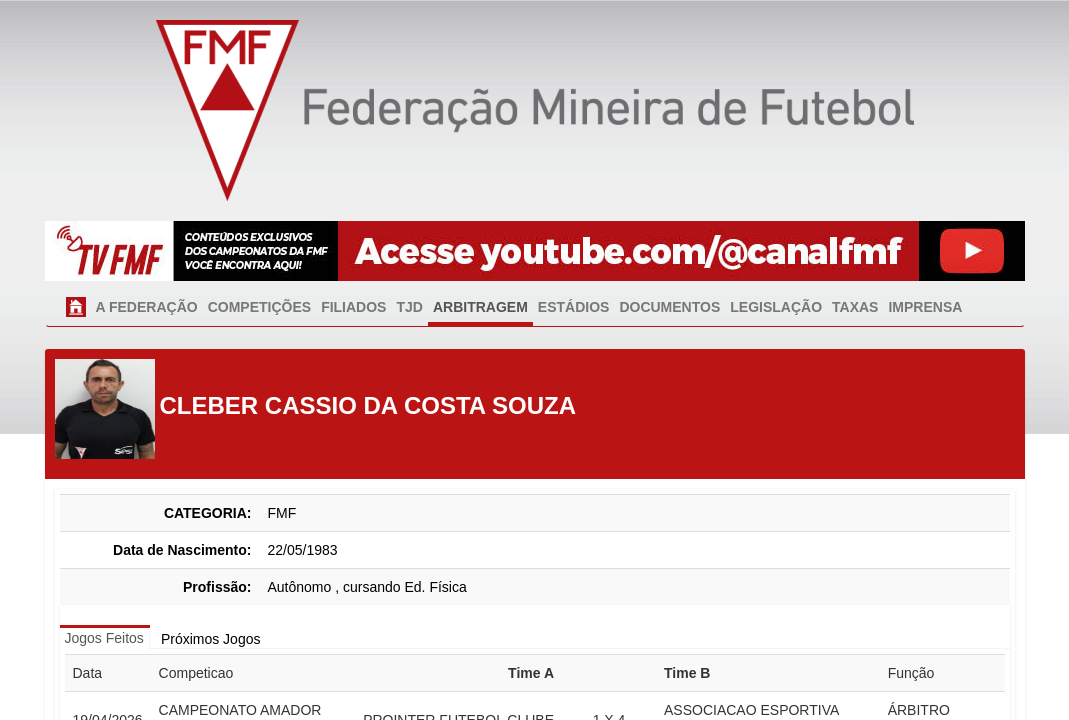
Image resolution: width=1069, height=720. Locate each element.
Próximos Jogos (211, 639)
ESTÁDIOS (574, 307)
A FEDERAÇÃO (147, 307)
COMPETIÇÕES (259, 307)
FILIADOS (353, 307)
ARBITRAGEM (480, 307)
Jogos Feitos (104, 638)
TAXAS (855, 307)
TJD (409, 307)
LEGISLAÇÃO (776, 307)
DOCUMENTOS (669, 307)
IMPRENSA (925, 307)
